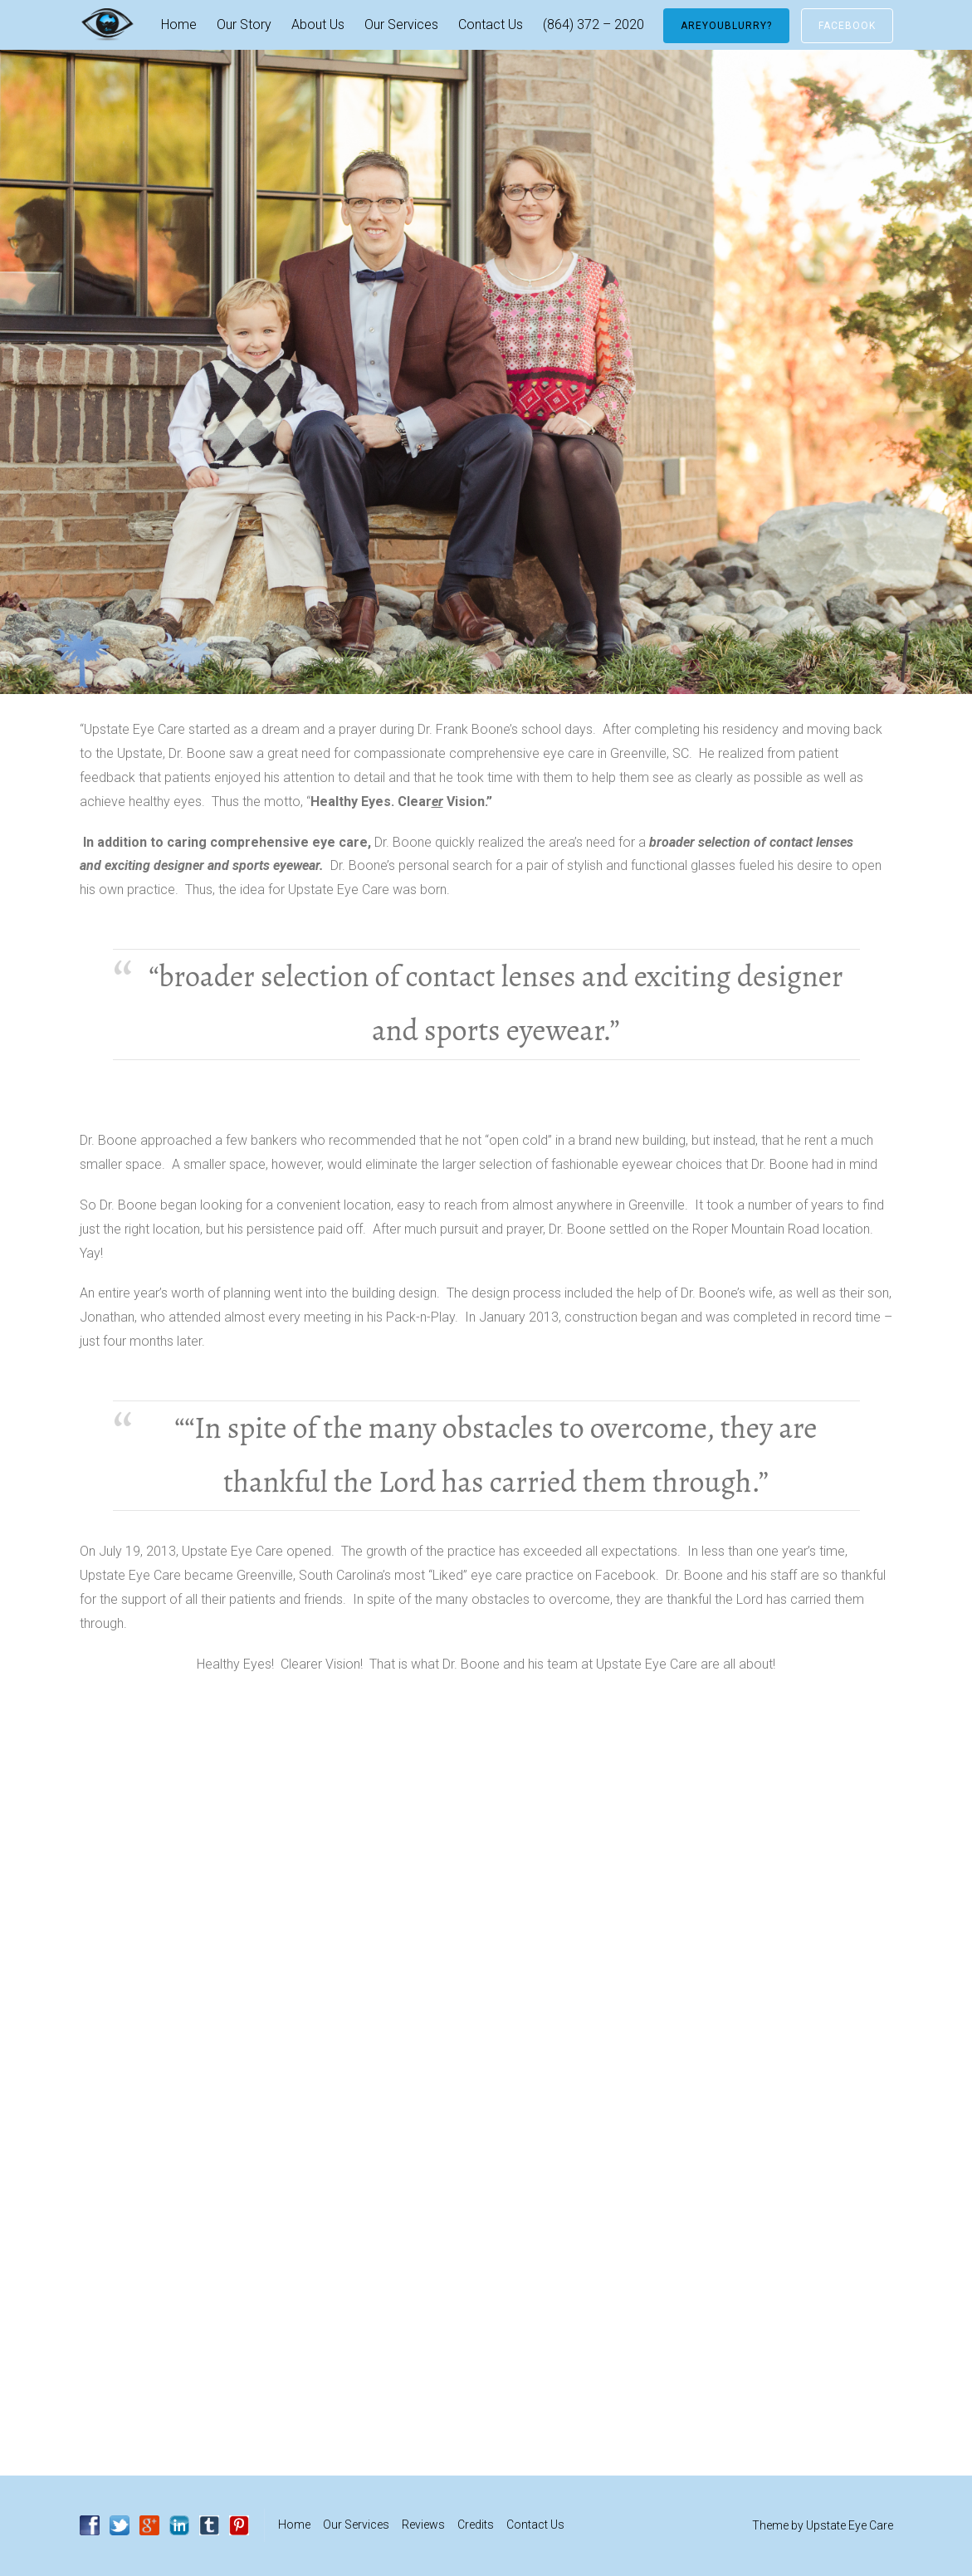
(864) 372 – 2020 (593, 24)
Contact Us (490, 24)
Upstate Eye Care (849, 2525)
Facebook (847, 26)
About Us (317, 24)
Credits (475, 2524)
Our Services (401, 24)
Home (179, 24)
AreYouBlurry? (726, 26)
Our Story (244, 24)
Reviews (423, 2524)
